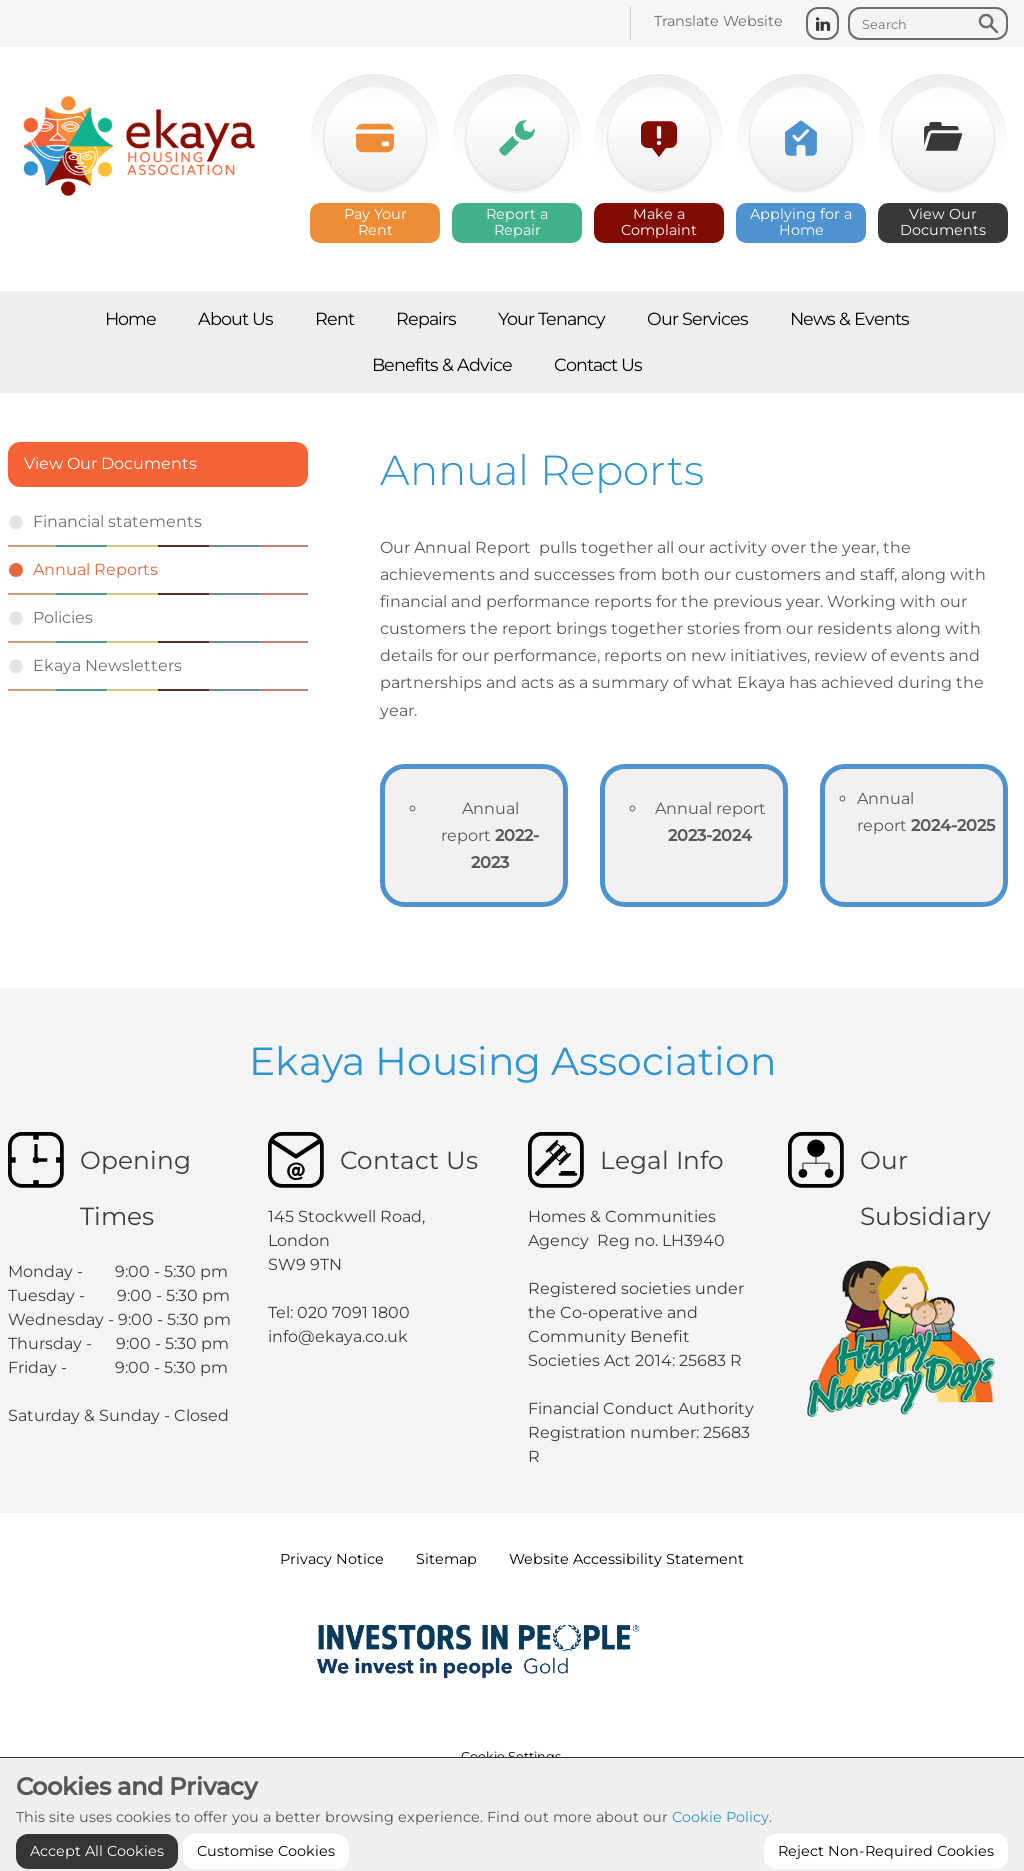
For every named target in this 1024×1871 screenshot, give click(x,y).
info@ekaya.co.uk (338, 1336)
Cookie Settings (511, 1756)
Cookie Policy (720, 1858)
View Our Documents (110, 463)
